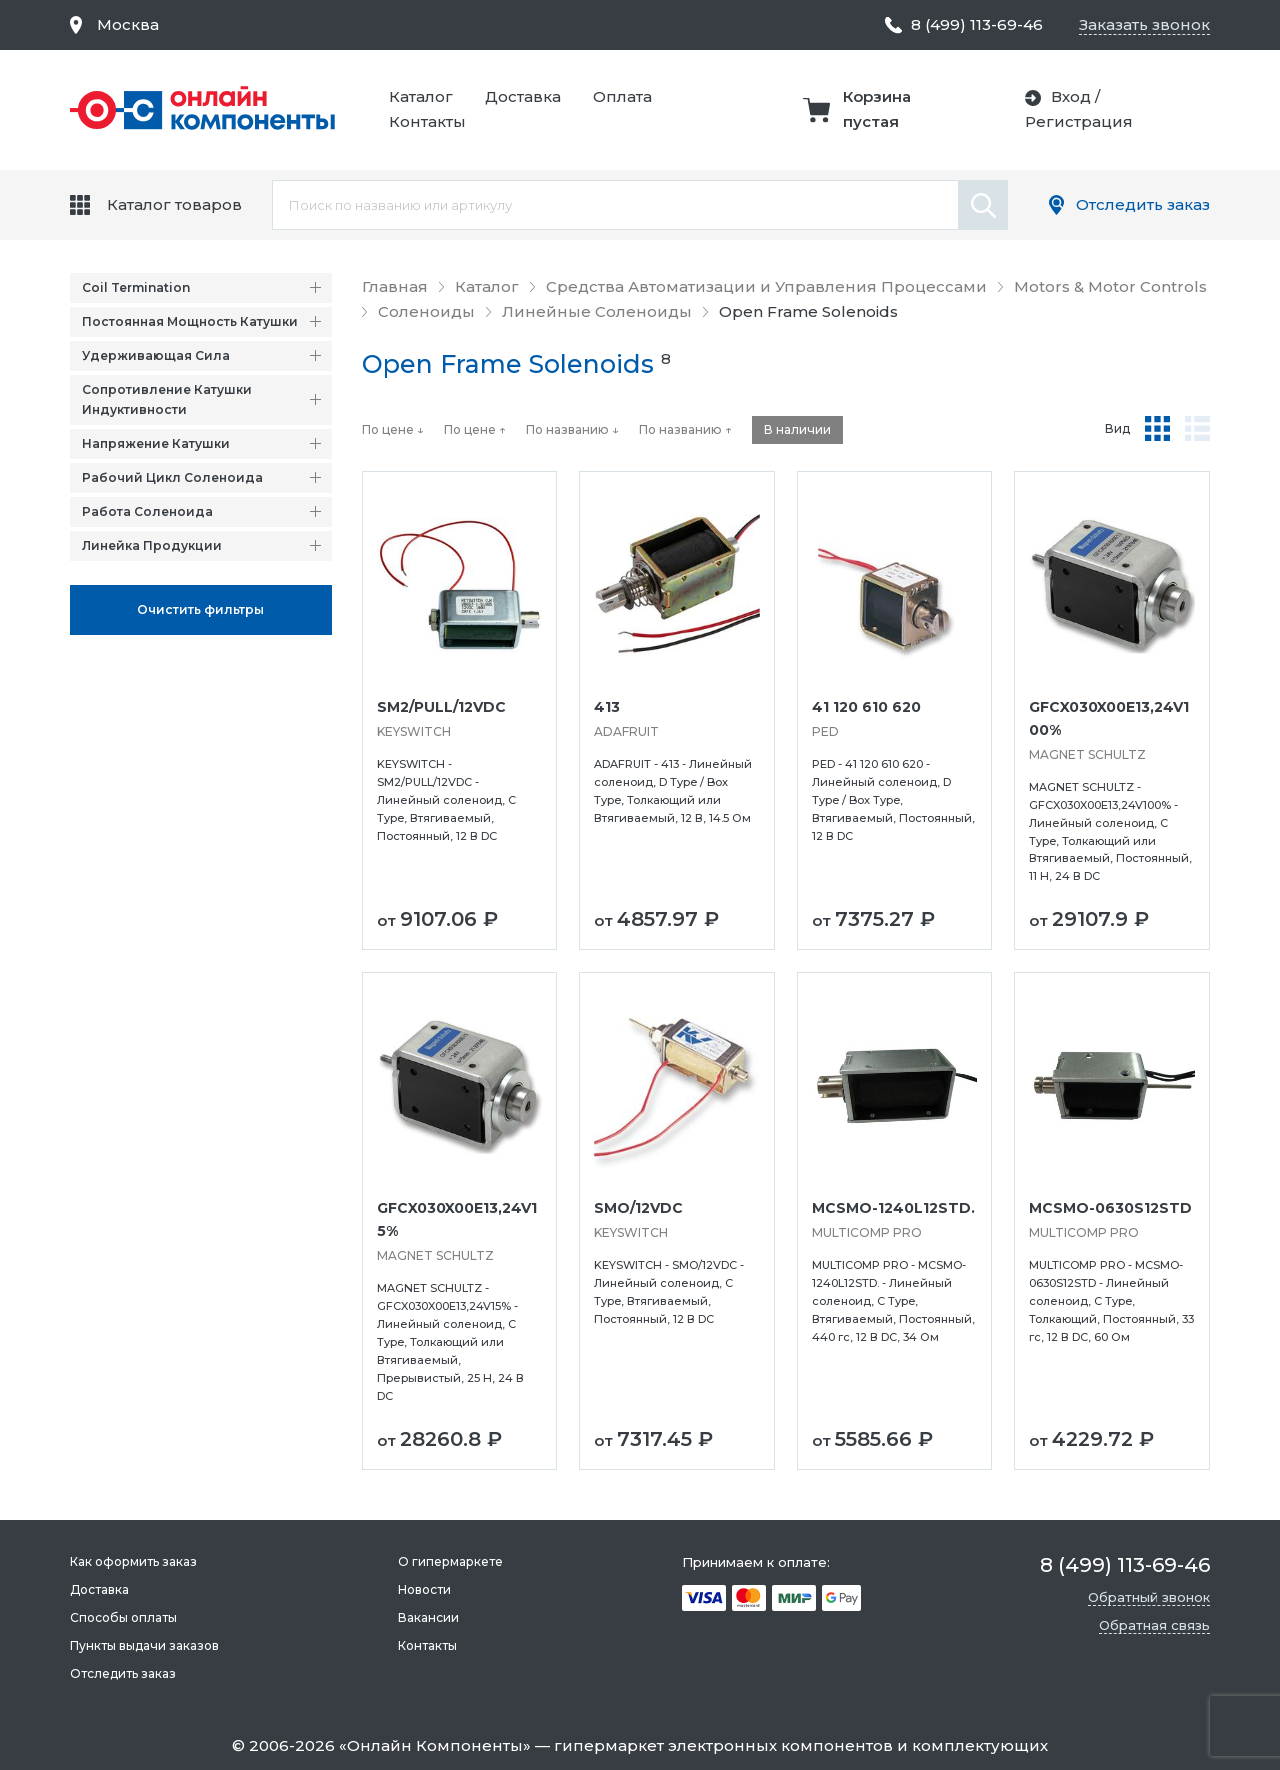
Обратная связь (1154, 1625)
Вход (1071, 96)
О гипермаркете (450, 1561)
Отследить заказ (1143, 204)
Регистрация (1079, 121)
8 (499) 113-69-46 (977, 24)
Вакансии (428, 1617)
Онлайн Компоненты (435, 1745)
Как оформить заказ (133, 1561)
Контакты (427, 121)
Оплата (622, 96)
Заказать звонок (1144, 24)
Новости (424, 1589)
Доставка (523, 96)
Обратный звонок (1149, 1597)
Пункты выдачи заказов (144, 1645)
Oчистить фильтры (200, 609)
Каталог (421, 96)
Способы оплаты (123, 1617)
